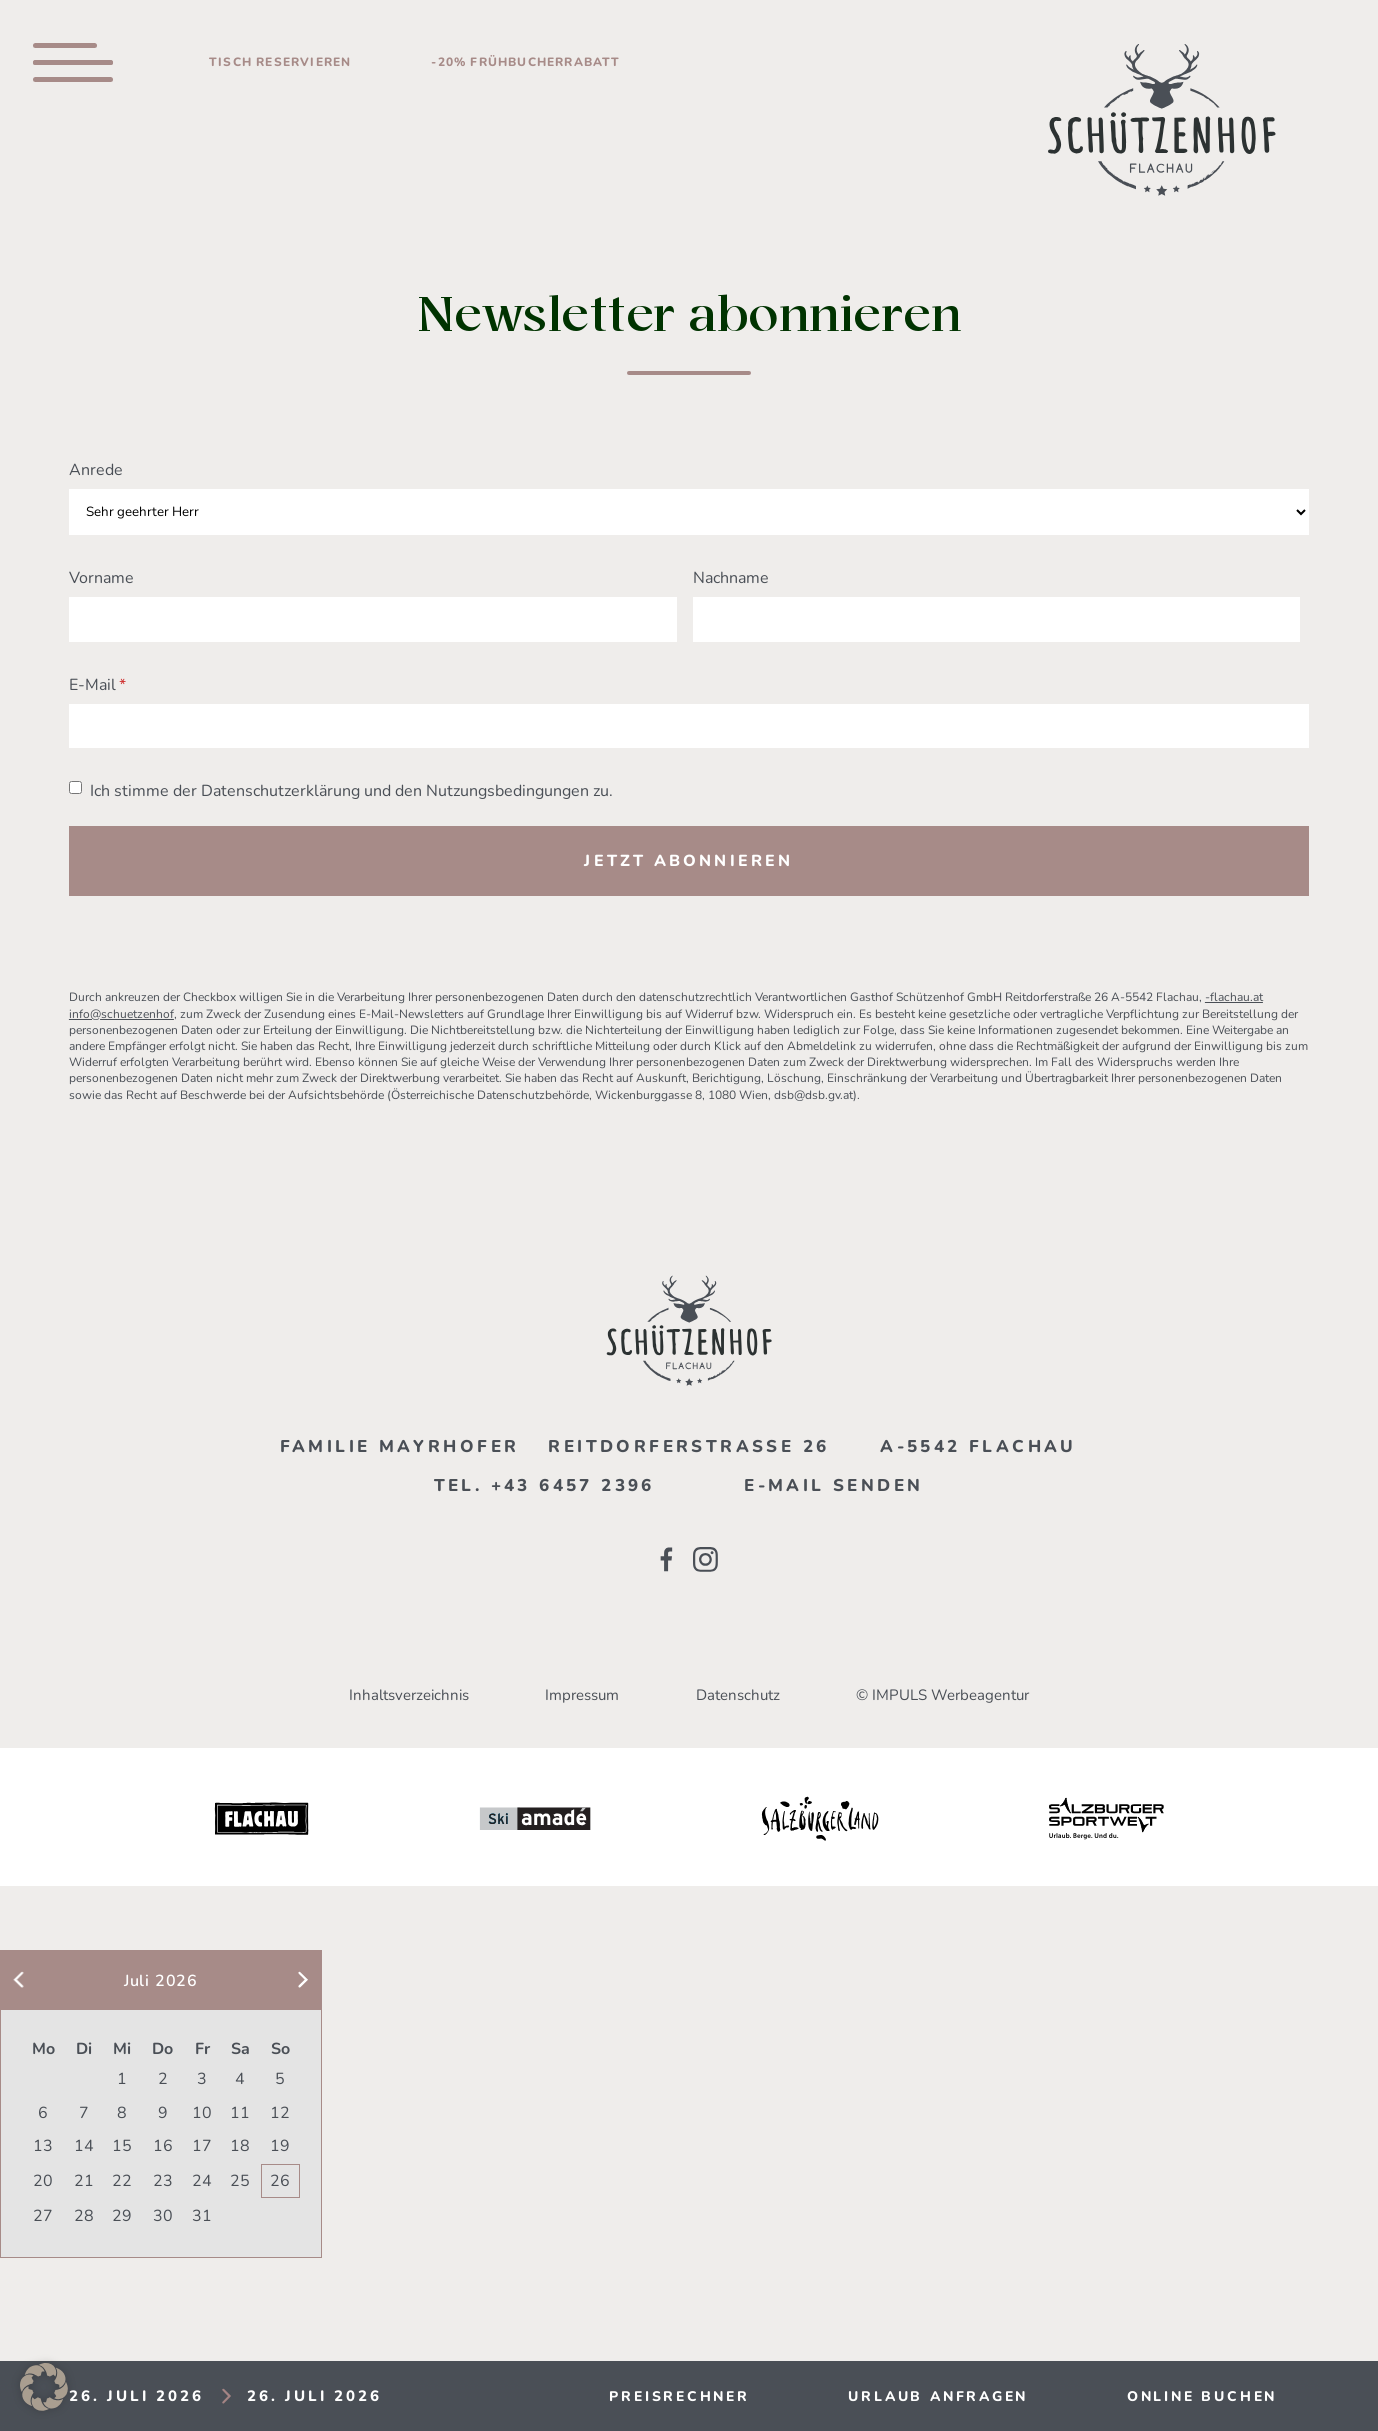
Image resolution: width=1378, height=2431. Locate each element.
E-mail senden (833, 1485)
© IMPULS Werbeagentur (942, 1695)
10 (202, 2113)
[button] (44, 2387)
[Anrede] (689, 512)
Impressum (582, 1695)
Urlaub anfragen (938, 2396)
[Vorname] (373, 619)
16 (163, 2146)
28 (84, 2216)
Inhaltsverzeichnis (409, 1695)
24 (202, 2181)
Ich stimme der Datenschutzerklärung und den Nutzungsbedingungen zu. (351, 791)
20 (43, 2181)
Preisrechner (679, 2396)
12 (280, 2113)
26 (280, 2181)
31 (202, 2216)
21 (84, 2181)
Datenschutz (738, 1695)
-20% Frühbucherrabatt (525, 62)
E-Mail (92, 685)
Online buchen (1202, 2396)
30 (163, 2216)
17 (202, 2146)
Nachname (731, 578)
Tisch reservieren (280, 62)
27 (43, 2216)
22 (122, 2181)
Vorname (101, 578)
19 (280, 2146)
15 (122, 2146)
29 (122, 2216)
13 (43, 2146)
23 (163, 2181)
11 (240, 2113)
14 (84, 2146)
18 (240, 2146)
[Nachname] (997, 619)
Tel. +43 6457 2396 (544, 1485)
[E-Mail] (689, 726)
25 (240, 2181)
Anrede (96, 470)
